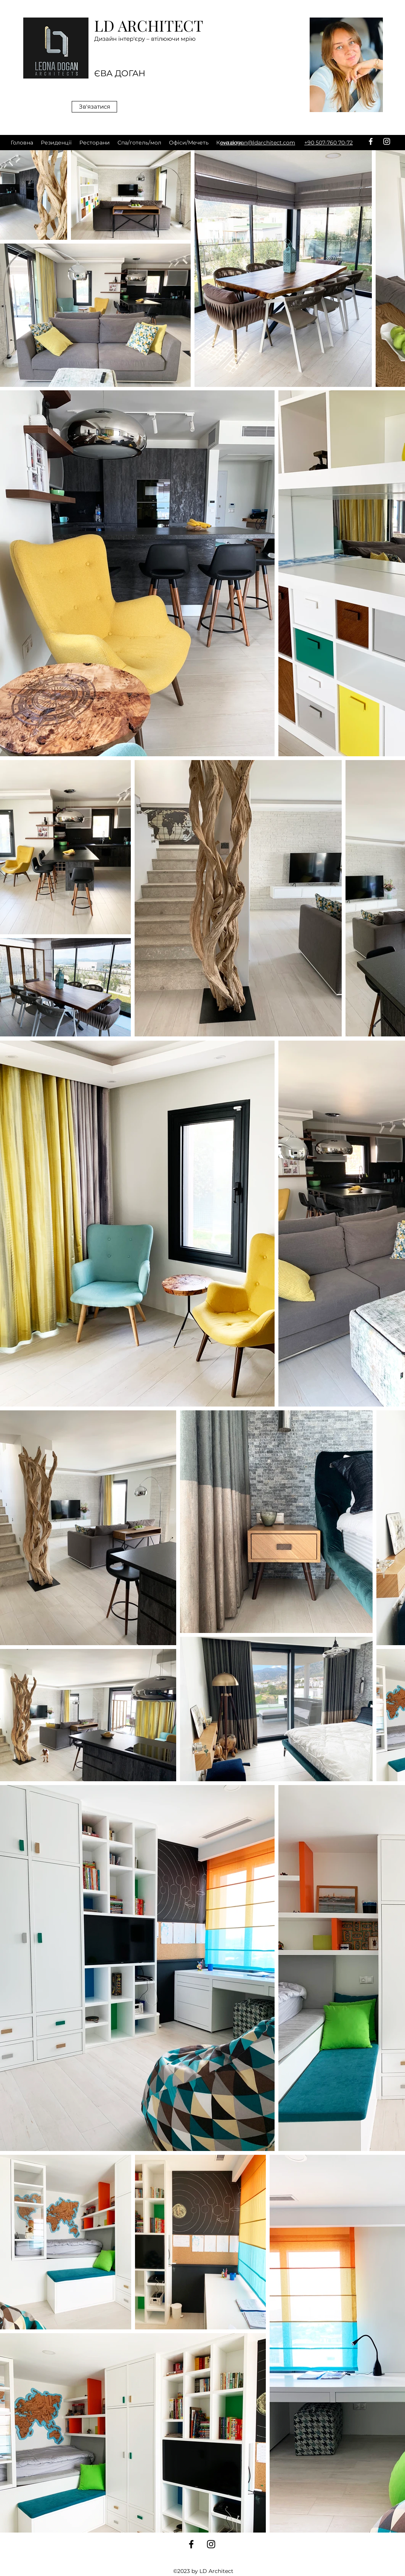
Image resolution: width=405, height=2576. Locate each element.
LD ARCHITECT (148, 25)
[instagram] (386, 141)
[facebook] (370, 141)
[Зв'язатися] (94, 106)
